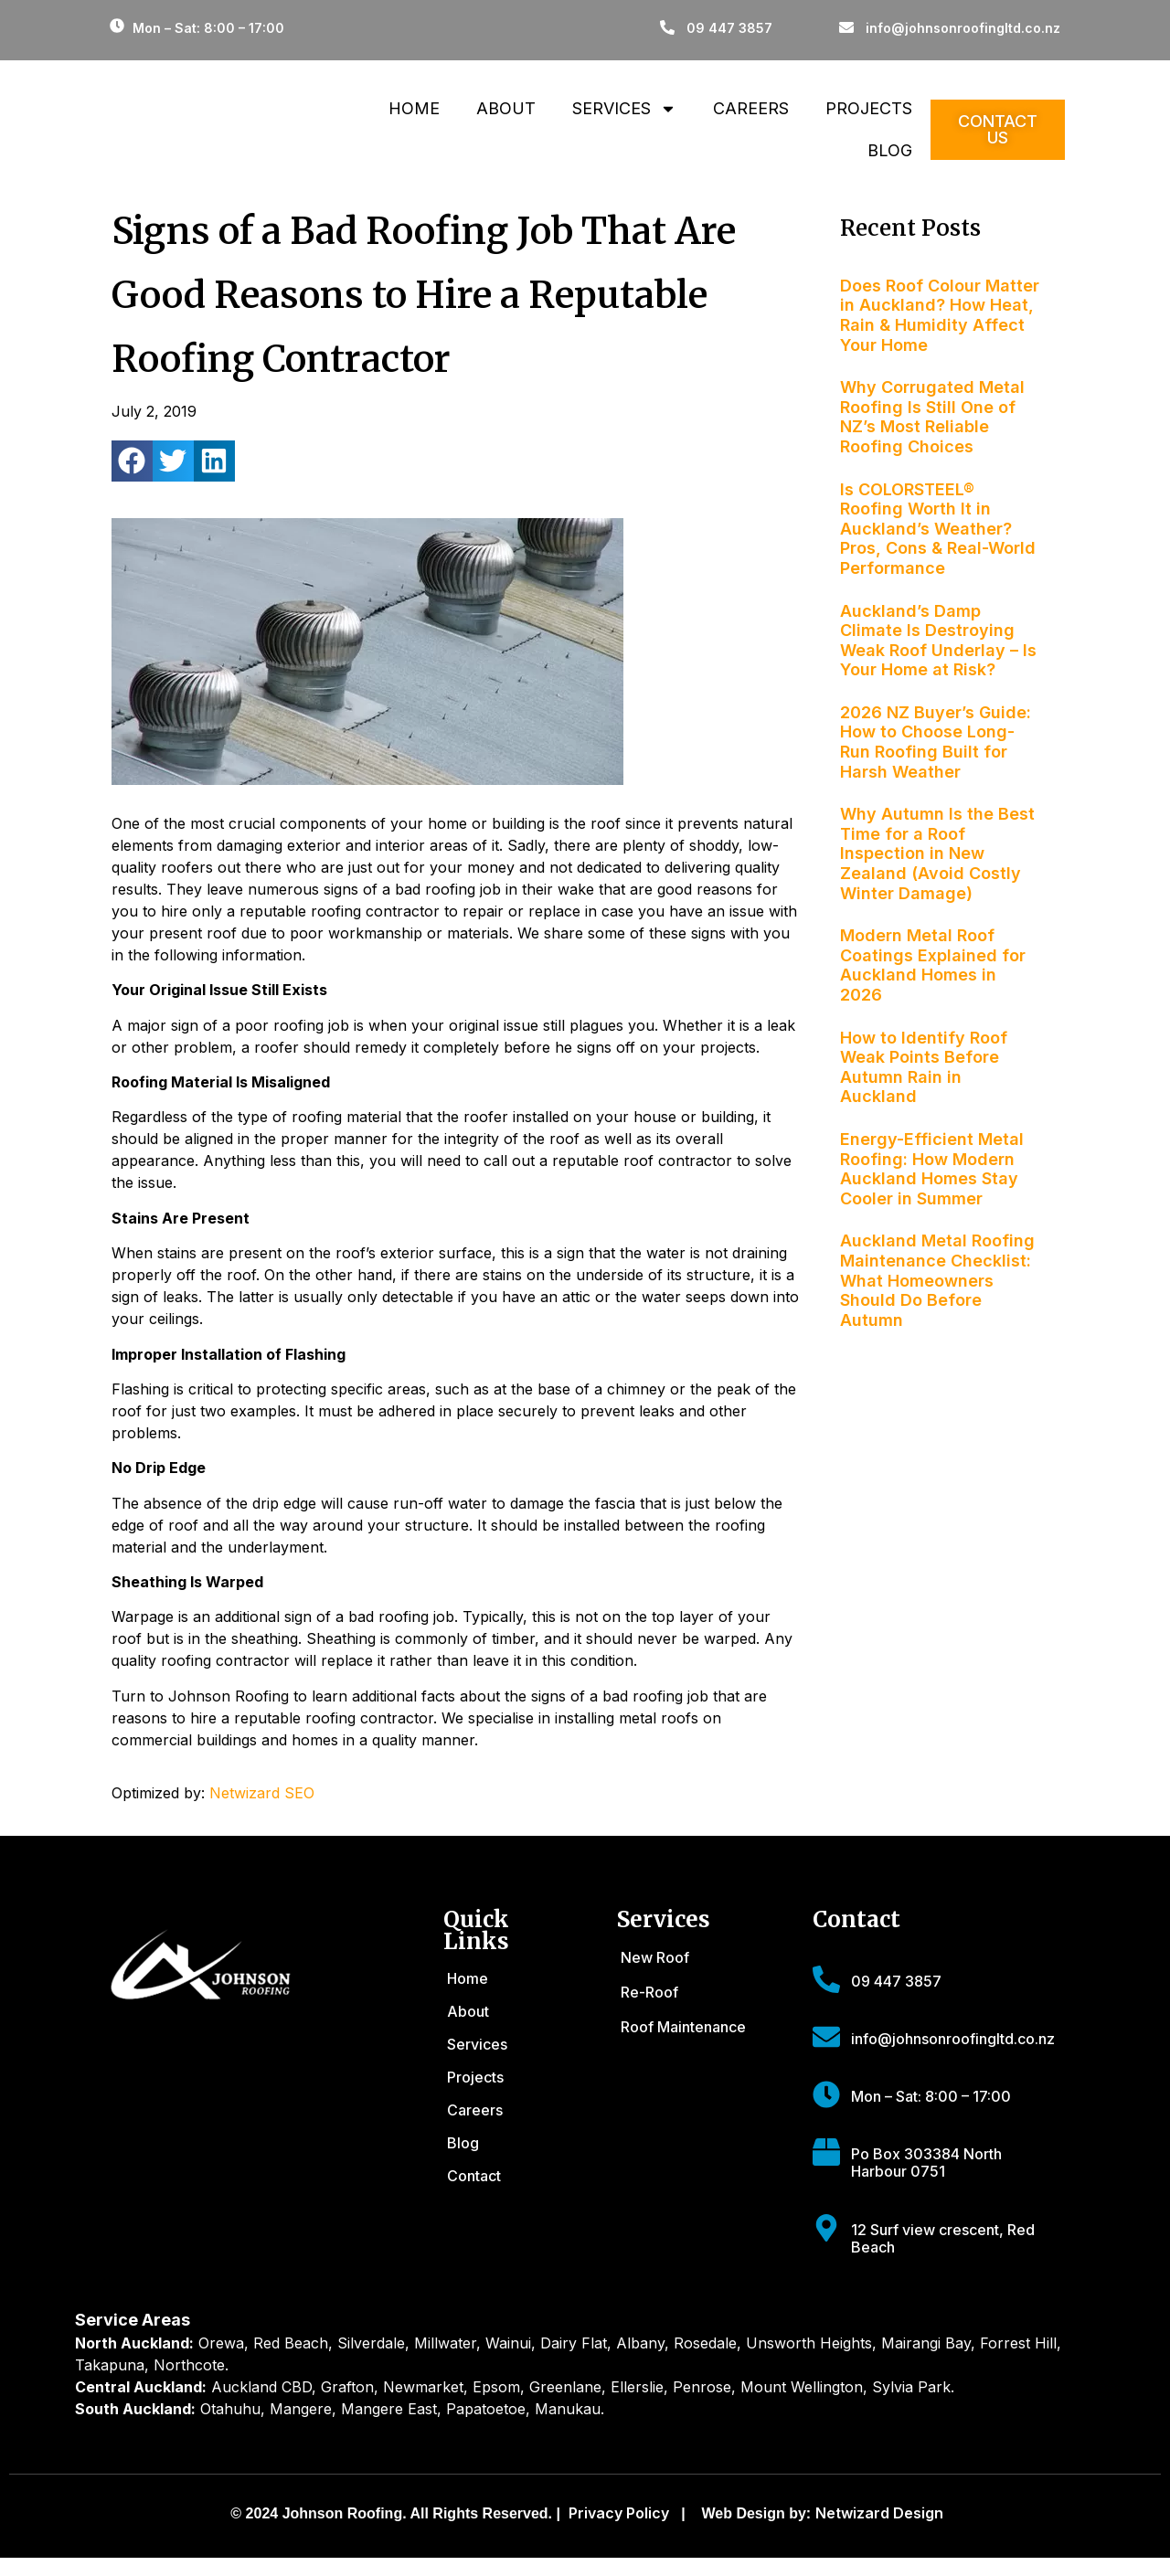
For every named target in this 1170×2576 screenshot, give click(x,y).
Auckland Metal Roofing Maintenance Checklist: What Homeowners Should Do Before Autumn (937, 1280)
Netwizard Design (879, 2513)
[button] (132, 461)
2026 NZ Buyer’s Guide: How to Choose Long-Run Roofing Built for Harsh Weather (935, 742)
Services (624, 108)
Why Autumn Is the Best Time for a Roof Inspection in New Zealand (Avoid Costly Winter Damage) (937, 853)
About (506, 108)
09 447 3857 (896, 1981)
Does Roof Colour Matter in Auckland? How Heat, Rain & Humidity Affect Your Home (939, 315)
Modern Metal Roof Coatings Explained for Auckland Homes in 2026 (933, 965)
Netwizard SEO (261, 1793)
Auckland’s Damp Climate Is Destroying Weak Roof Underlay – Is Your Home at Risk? (938, 640)
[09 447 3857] (826, 1979)
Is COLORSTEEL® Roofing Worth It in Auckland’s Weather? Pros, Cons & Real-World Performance (938, 529)
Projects (868, 108)
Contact (474, 2176)
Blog (889, 150)
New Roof (655, 1957)
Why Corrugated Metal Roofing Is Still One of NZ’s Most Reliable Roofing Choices (932, 416)
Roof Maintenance (683, 2027)
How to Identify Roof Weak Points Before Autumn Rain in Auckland (923, 1067)
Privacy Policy (619, 2513)
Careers (751, 108)
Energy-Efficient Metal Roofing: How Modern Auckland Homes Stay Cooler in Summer (932, 1168)
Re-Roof (649, 1992)
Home (414, 108)
